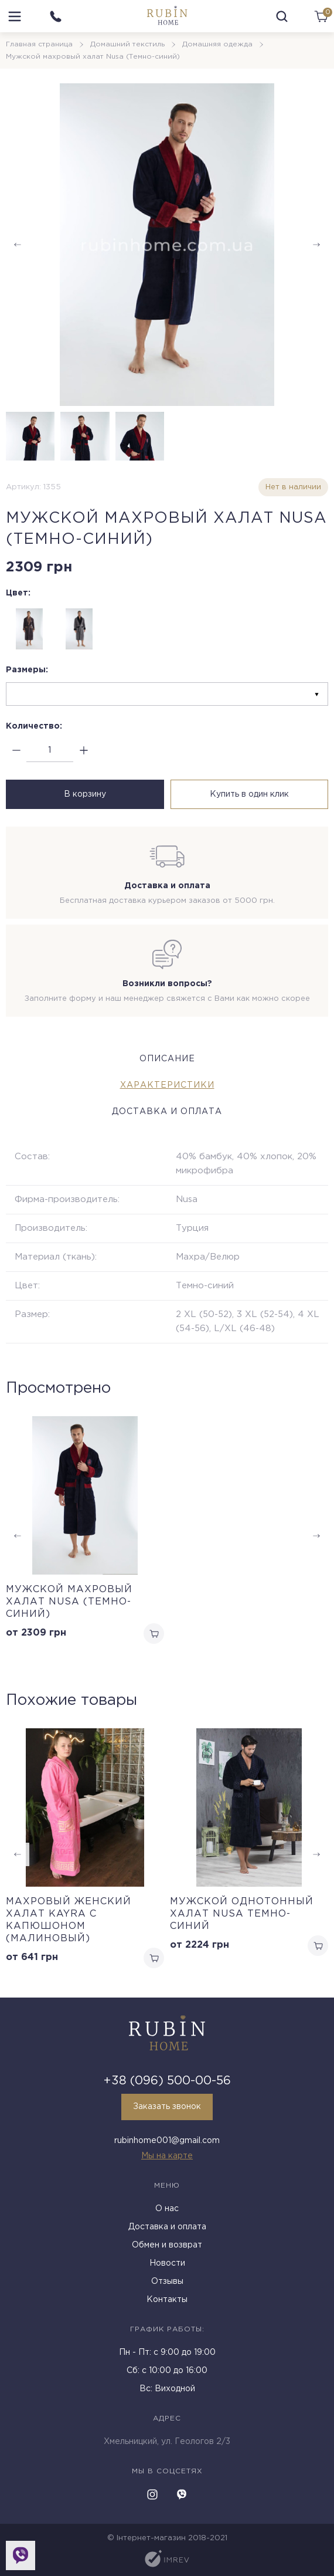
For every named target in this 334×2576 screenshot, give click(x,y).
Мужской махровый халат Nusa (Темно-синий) (69, 1602)
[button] (316, 244)
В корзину (85, 794)
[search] (282, 16)
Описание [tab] (167, 1058)
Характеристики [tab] (167, 1085)
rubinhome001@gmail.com (167, 2140)
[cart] (321, 16)
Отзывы (167, 2281)
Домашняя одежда (217, 44)
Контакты (167, 2299)
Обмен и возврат (167, 2245)
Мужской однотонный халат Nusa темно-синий (241, 1914)
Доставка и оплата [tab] (167, 1111)
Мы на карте (167, 2155)
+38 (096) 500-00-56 (167, 2081)
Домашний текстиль (127, 44)
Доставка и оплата (167, 2226)
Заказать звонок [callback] (167, 2106)
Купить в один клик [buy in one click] (249, 794)
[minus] (16, 750)
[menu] (14, 16)
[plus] (83, 750)
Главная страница (39, 44)
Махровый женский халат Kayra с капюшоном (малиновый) (68, 1920)
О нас (167, 2208)
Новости (167, 2263)
